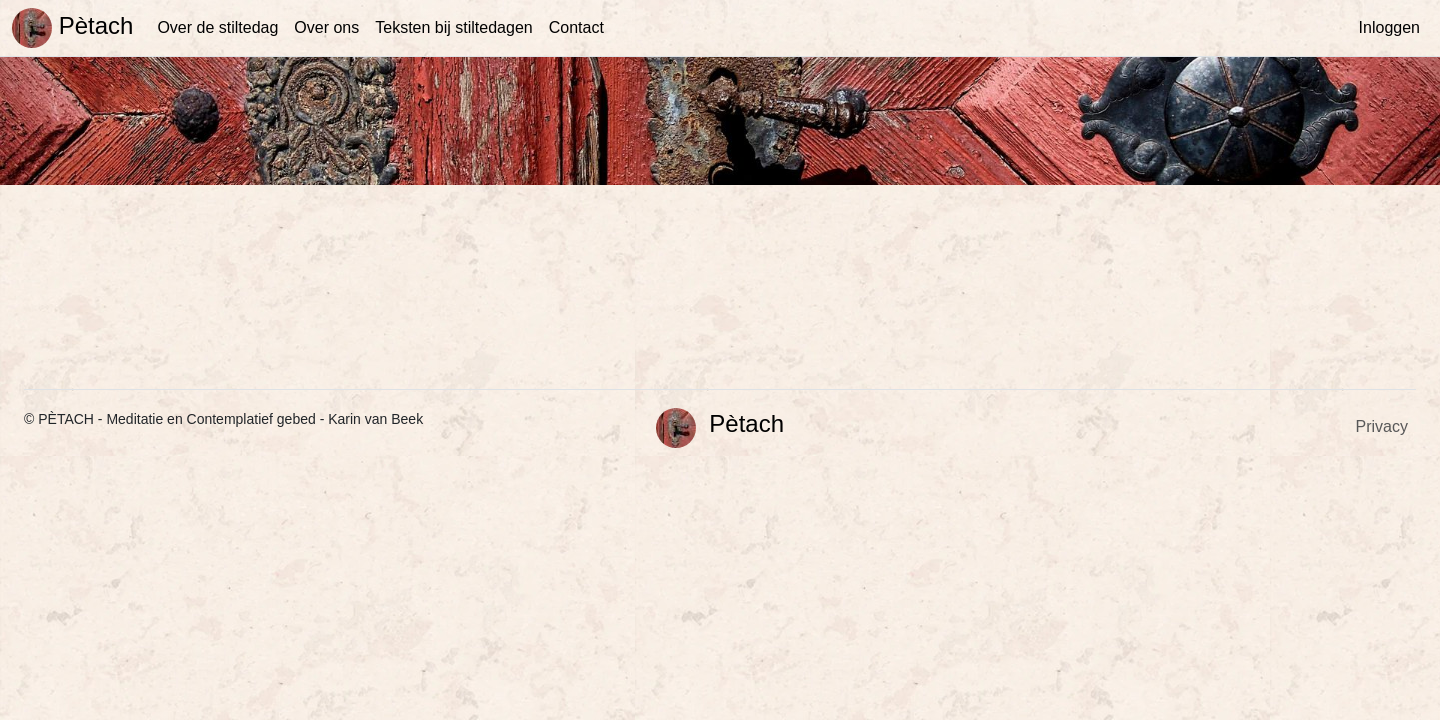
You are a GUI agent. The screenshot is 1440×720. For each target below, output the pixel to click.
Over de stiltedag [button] (217, 27)
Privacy (1382, 426)
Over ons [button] (326, 27)
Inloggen (1389, 27)
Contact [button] (576, 27)
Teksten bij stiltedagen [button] (453, 27)
